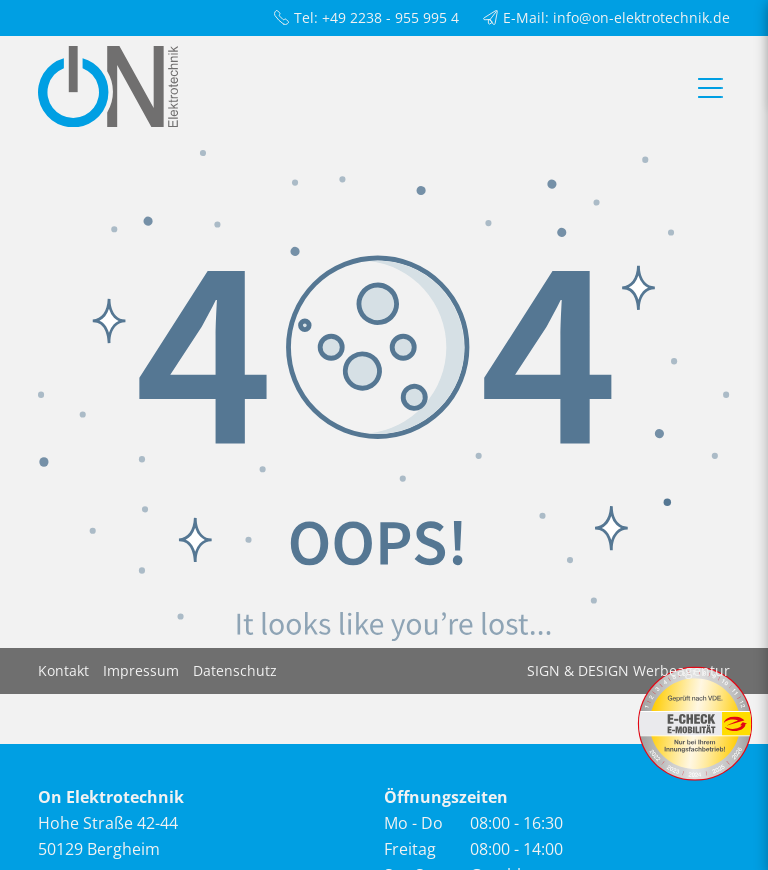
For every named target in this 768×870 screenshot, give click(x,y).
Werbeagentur (681, 670)
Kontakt (63, 670)
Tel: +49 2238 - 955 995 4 (366, 17)
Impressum (141, 670)
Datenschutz (235, 670)
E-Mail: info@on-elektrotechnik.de (606, 17)
